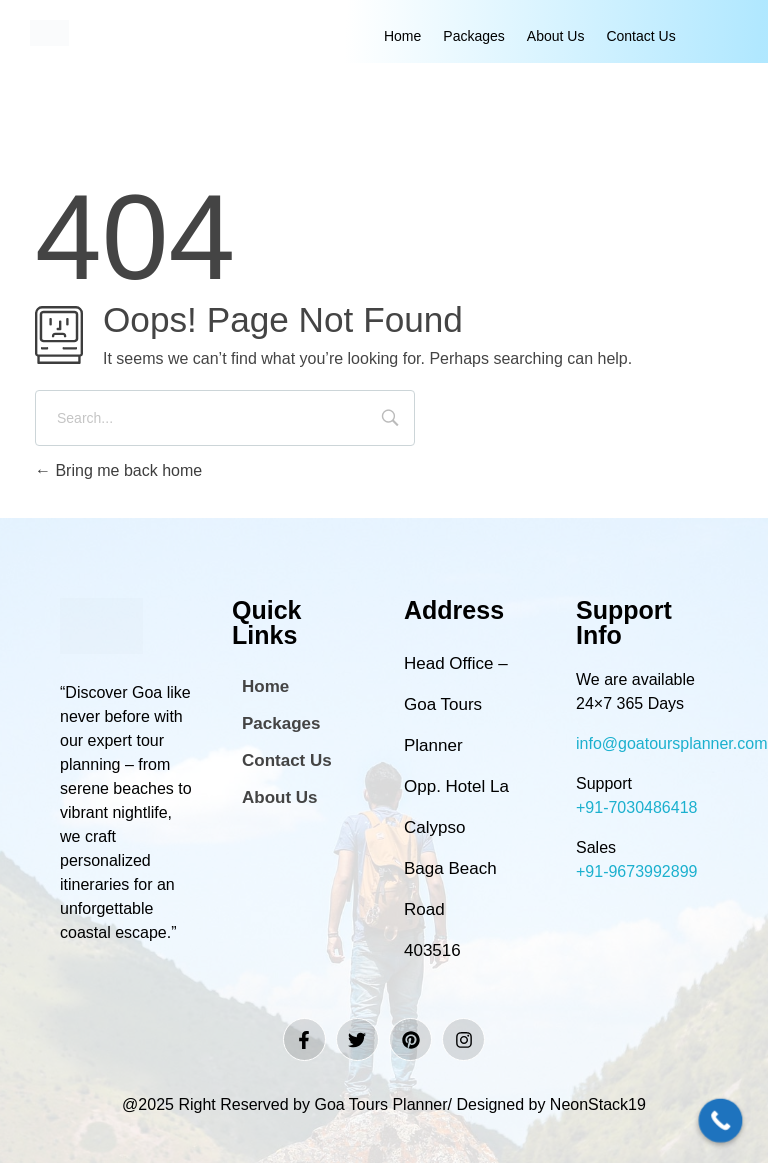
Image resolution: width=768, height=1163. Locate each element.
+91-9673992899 (636, 871)
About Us (556, 36)
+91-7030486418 (636, 807)
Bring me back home (118, 470)
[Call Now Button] (721, 1121)
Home (402, 36)
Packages (473, 36)
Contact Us (640, 36)
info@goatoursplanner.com (671, 743)
